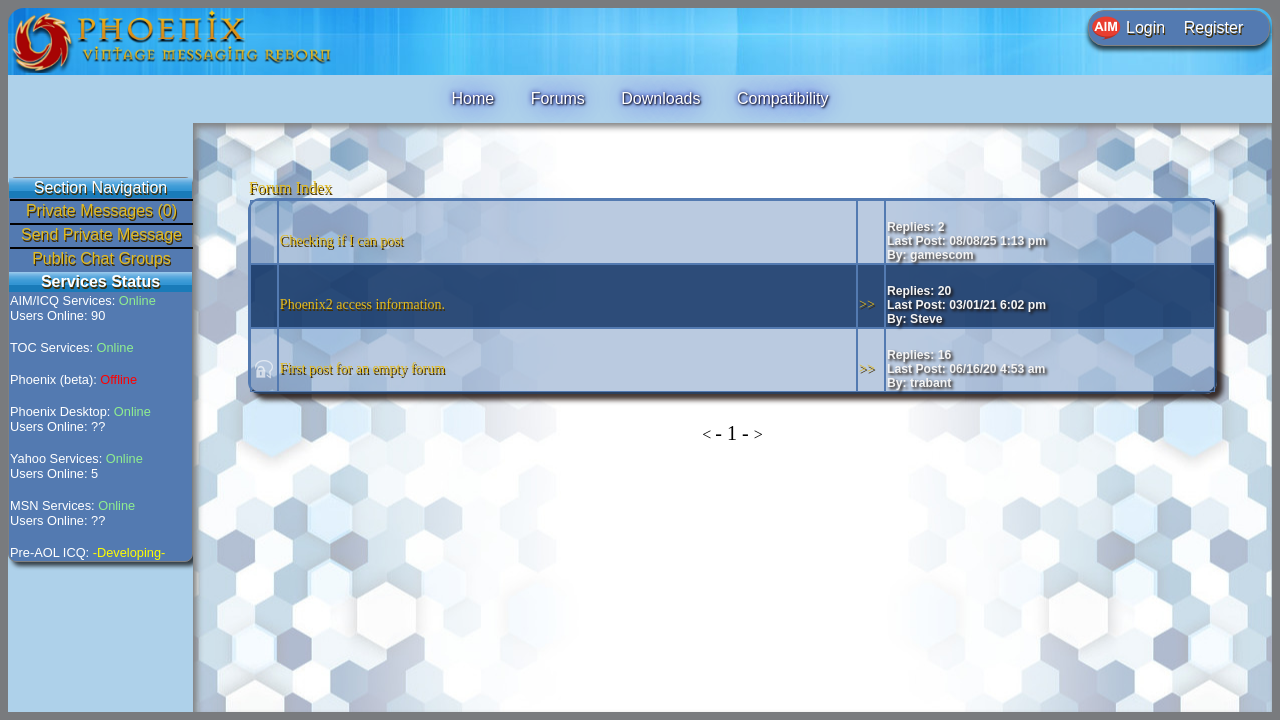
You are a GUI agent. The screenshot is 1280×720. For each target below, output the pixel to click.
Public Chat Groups (101, 258)
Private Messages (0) (101, 210)
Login (1145, 27)
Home (472, 98)
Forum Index (290, 187)
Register (1214, 27)
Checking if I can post (342, 240)
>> (867, 304)
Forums (558, 98)
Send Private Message (101, 234)
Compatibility (783, 98)
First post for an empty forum (362, 368)
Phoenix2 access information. (362, 304)
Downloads (660, 98)
